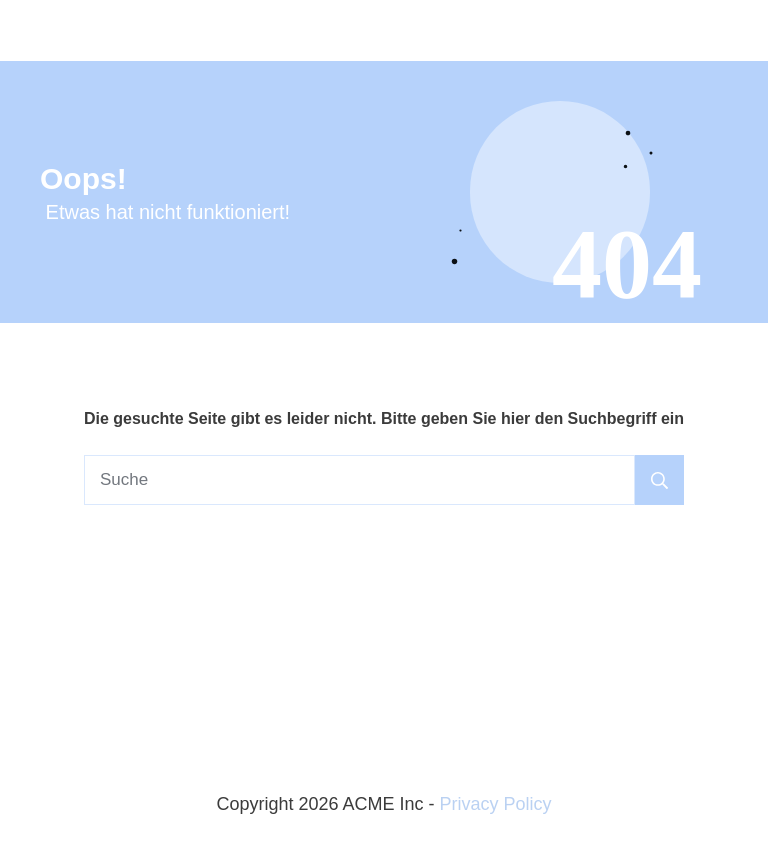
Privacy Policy (496, 804)
